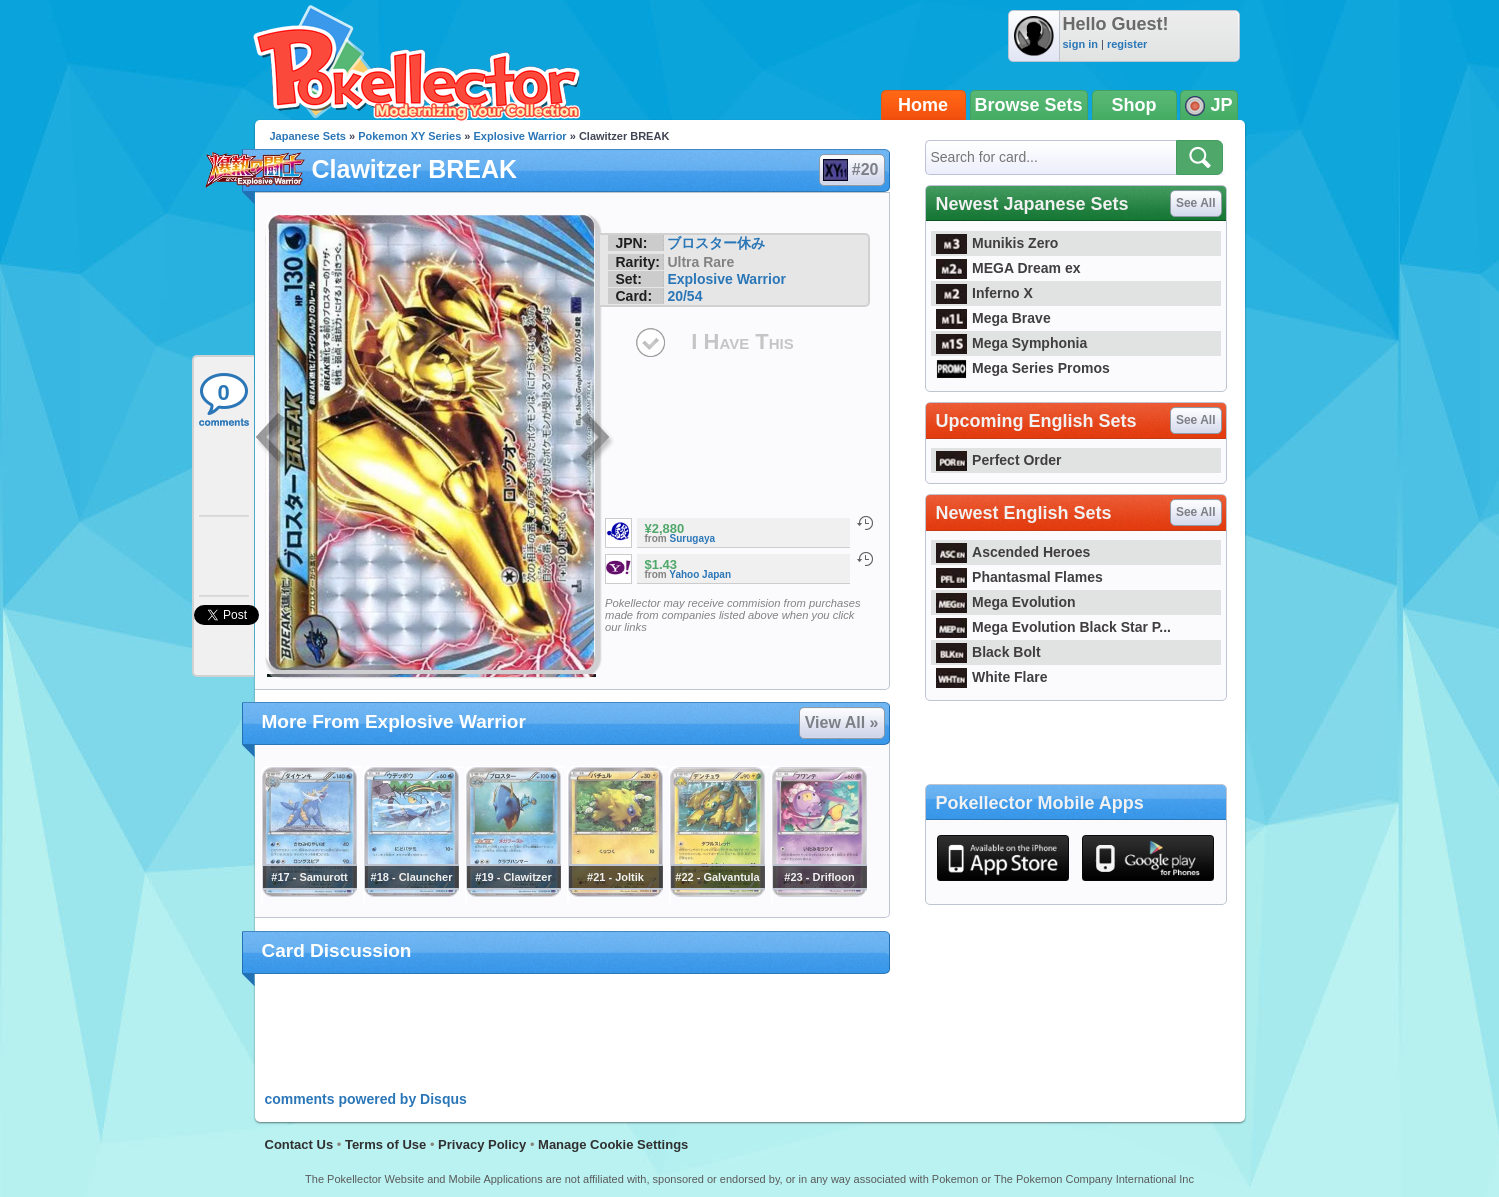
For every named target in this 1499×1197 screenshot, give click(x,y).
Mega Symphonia (1012, 343)
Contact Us (299, 1144)
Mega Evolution (1006, 602)
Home (923, 105)
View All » (842, 722)
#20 (851, 170)
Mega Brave (993, 318)
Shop (1134, 105)
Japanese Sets (308, 136)
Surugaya (693, 538)
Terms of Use (385, 1144)
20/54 (684, 296)
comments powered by (366, 1099)
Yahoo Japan (700, 574)
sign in (1080, 44)
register (1127, 44)
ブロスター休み (716, 243)
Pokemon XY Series (409, 136)
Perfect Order (999, 460)
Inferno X (984, 293)
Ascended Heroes (1013, 552)
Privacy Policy (482, 1144)
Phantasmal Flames (1019, 577)
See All (1196, 203)
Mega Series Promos (1023, 368)
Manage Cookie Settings (613, 1144)
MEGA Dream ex (1008, 268)
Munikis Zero (997, 243)
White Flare (992, 677)
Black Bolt (988, 652)
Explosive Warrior (520, 136)
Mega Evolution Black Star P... (1054, 627)
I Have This (742, 341)
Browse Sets (1029, 105)
